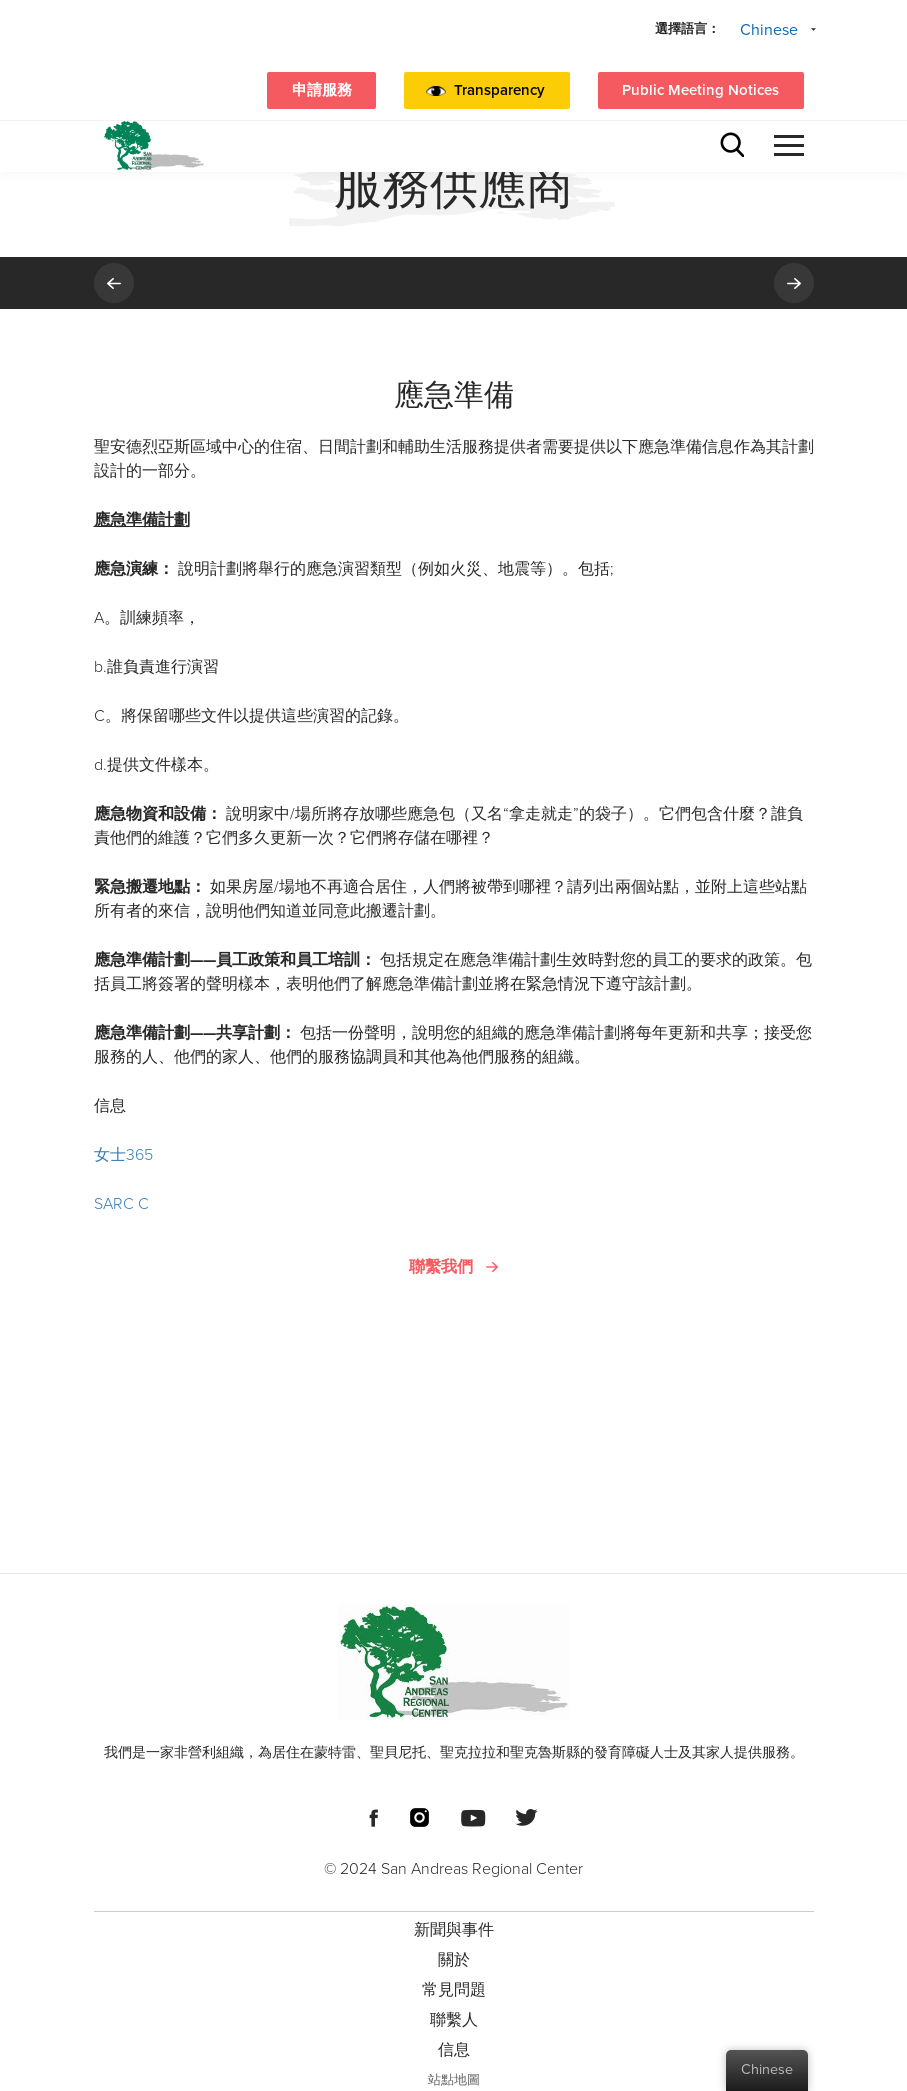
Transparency (499, 90)
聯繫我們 (441, 1267)
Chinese (769, 30)
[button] (535, 91)
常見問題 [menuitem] (454, 1990)
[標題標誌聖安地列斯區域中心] (154, 145)
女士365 (123, 1155)
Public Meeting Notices (700, 90)
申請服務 (322, 90)
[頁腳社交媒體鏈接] (373, 1816)
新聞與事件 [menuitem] (454, 1930)
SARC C (121, 1204)
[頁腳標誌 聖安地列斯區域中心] (454, 1662)
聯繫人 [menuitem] (454, 2020)
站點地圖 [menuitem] (454, 2080)
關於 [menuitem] (454, 1960)
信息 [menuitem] (454, 2050)
